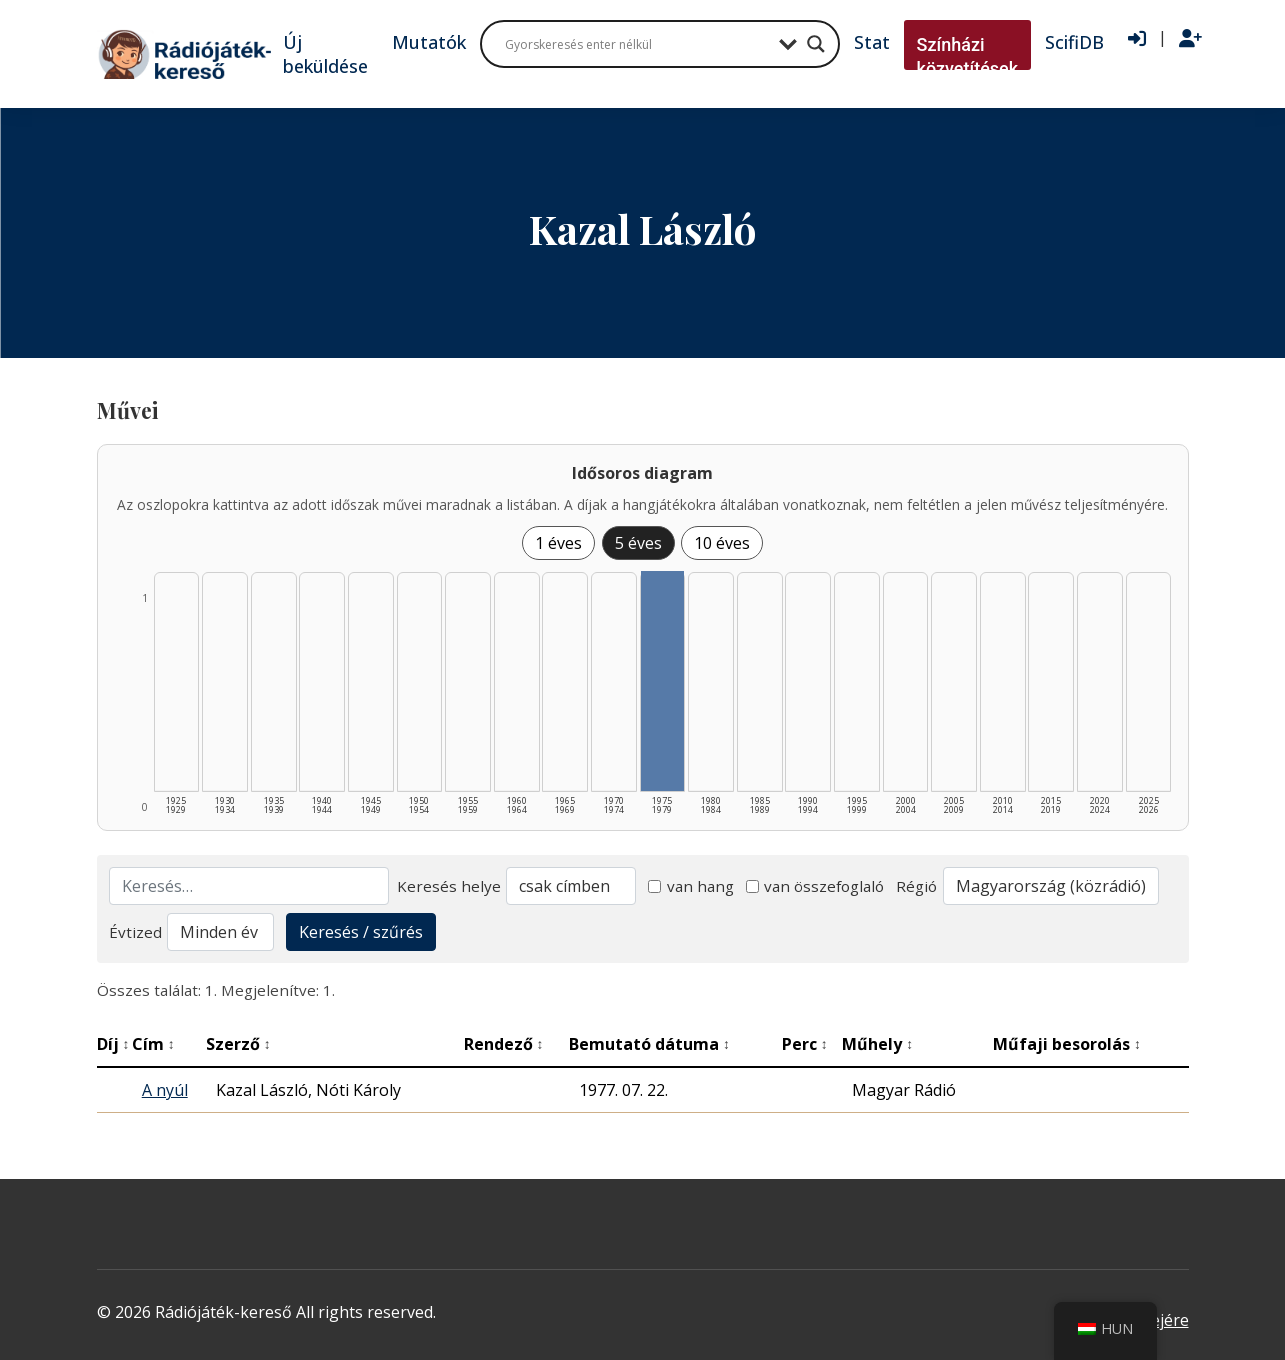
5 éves (638, 543)
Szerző (238, 1044)
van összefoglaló (815, 886)
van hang (691, 886)
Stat (872, 42)
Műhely (877, 1044)
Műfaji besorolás (1067, 1044)
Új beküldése (325, 54)
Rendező (504, 1044)
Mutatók (429, 42)
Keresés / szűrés (361, 932)
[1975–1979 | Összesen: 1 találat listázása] (663, 681)
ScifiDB (1074, 42)
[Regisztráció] (1190, 39)
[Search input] (637, 44)
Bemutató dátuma (649, 1044)
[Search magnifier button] (816, 44)
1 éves (558, 543)
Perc (805, 1044)
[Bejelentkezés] (1137, 39)
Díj (113, 1044)
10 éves (722, 543)
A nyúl (165, 1090)
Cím (153, 1044)
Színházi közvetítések (968, 56)
